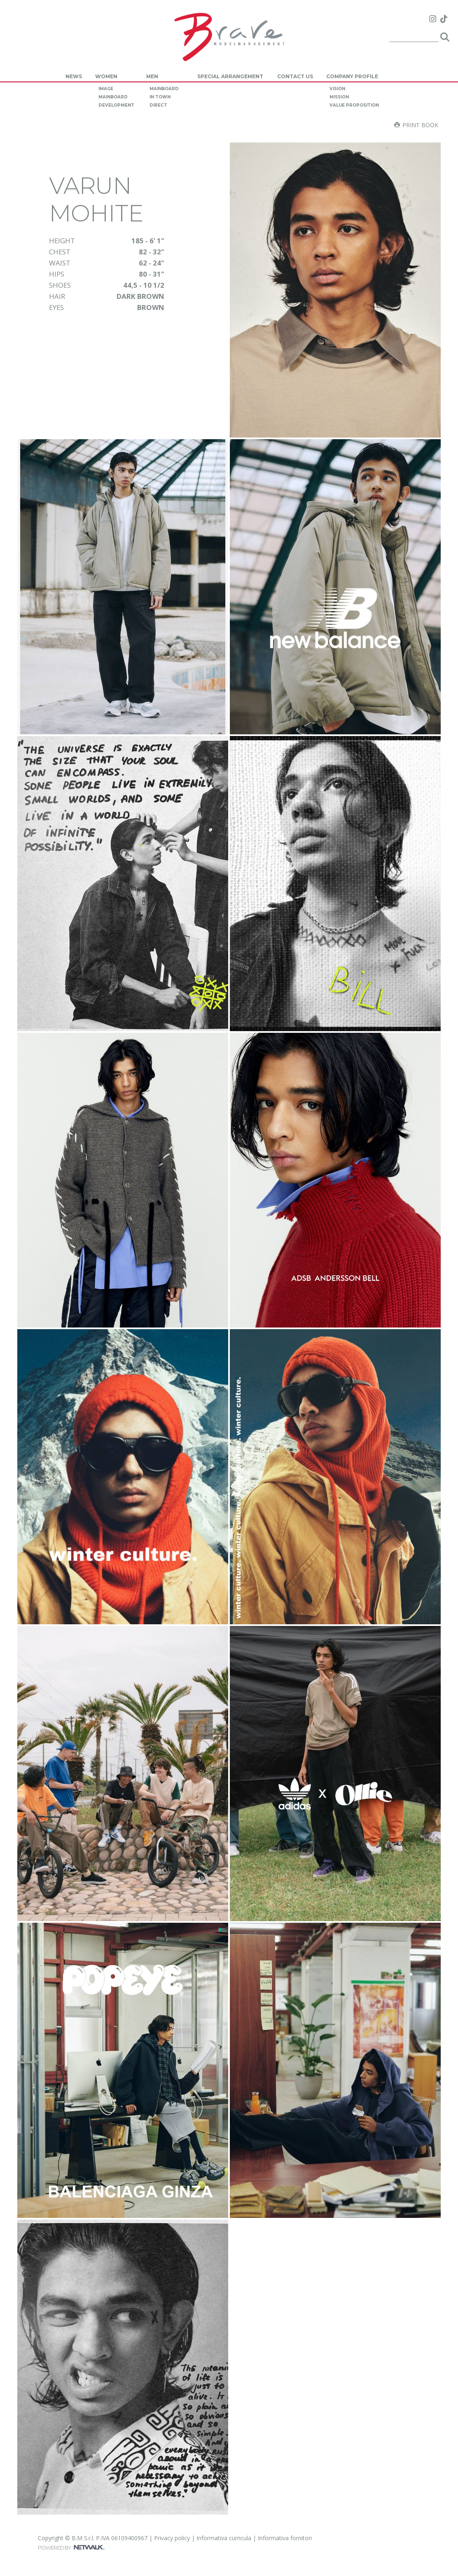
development (116, 105)
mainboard (113, 97)
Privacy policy (172, 2538)
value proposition (354, 105)
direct (158, 105)
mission (339, 97)
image (105, 88)
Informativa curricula (223, 2538)
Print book (416, 125)
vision (337, 88)
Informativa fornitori (285, 2538)
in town (160, 97)
